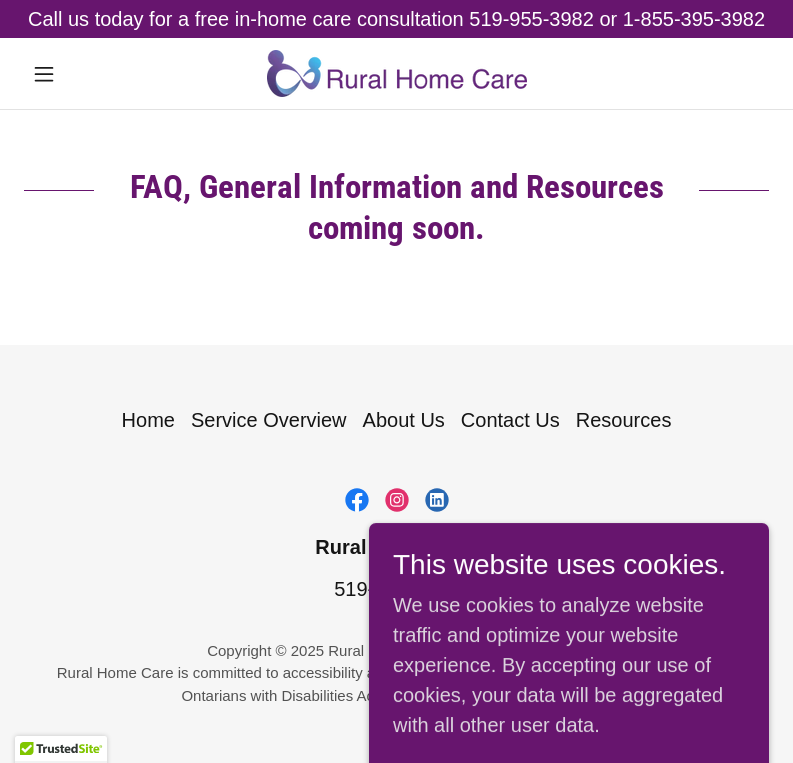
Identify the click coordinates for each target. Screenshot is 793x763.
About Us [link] (404, 420)
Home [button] (148, 420)
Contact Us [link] (510, 420)
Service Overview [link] (269, 420)
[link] (397, 73)
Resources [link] (624, 420)
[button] (80, 74)
